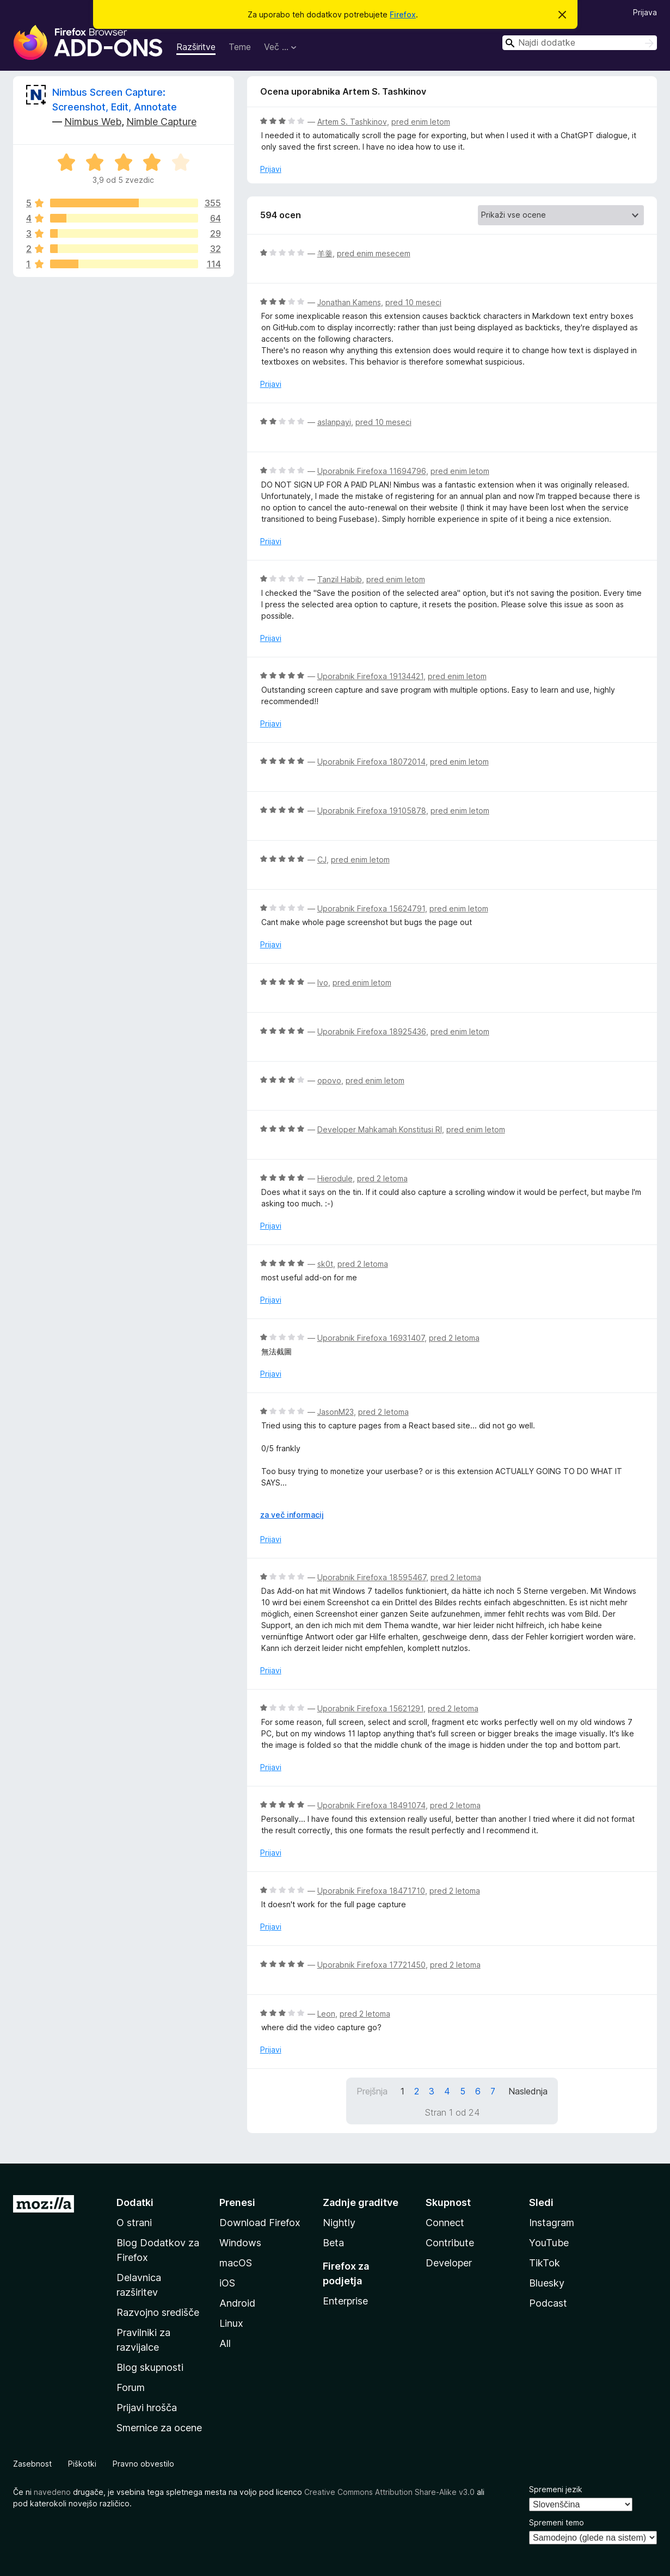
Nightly (339, 2222)
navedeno (52, 2492)
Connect (445, 2222)
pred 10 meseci (413, 302)
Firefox (403, 14)
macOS (235, 2263)
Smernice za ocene (159, 2427)
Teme (240, 46)
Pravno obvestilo (143, 2463)
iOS (227, 2283)
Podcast (548, 2303)
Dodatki (134, 2202)
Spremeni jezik (555, 2489)
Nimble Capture (161, 121)
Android (237, 2303)
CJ (322, 859)
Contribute (450, 2242)
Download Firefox (259, 2222)
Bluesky (546, 2283)
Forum (130, 2387)
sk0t (325, 1263)
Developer (449, 2263)
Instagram (551, 2222)
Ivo (322, 982)
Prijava (645, 12)
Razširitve (196, 46)
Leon (326, 2013)
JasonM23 (335, 1411)
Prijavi (270, 169)
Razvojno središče (157, 2312)
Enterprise (345, 2301)
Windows (240, 2242)
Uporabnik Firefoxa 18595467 (371, 1577)
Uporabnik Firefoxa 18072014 (371, 761)
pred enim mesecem (373, 253)
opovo (329, 1080)
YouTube (549, 2242)
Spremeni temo (556, 2522)
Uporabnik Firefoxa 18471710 (371, 1890)
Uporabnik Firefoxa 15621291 (370, 1708)
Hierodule (335, 1178)
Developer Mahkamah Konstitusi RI (379, 1129)
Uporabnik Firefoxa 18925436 (371, 1031)
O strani (134, 2222)
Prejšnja (372, 2091)
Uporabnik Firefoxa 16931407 (371, 1337)
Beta (333, 2242)
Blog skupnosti (149, 2367)
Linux (231, 2323)
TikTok (544, 2263)
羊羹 (325, 253)
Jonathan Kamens (349, 302)
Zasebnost (32, 2463)
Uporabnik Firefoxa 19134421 (370, 676)
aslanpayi (334, 422)
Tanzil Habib (339, 579)
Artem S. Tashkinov (352, 121)
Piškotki (82, 2463)
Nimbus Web (92, 121)
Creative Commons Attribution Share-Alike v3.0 (389, 2492)
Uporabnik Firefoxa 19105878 (371, 810)
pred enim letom (420, 121)
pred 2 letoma (382, 1178)
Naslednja (528, 2091)
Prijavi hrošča (146, 2407)
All (225, 2343)
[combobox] (579, 42)
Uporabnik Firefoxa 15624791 (371, 908)
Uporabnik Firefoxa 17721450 (371, 1964)
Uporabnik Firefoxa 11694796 (371, 471)
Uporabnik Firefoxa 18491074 (371, 1805)
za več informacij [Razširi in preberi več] (292, 1514)
